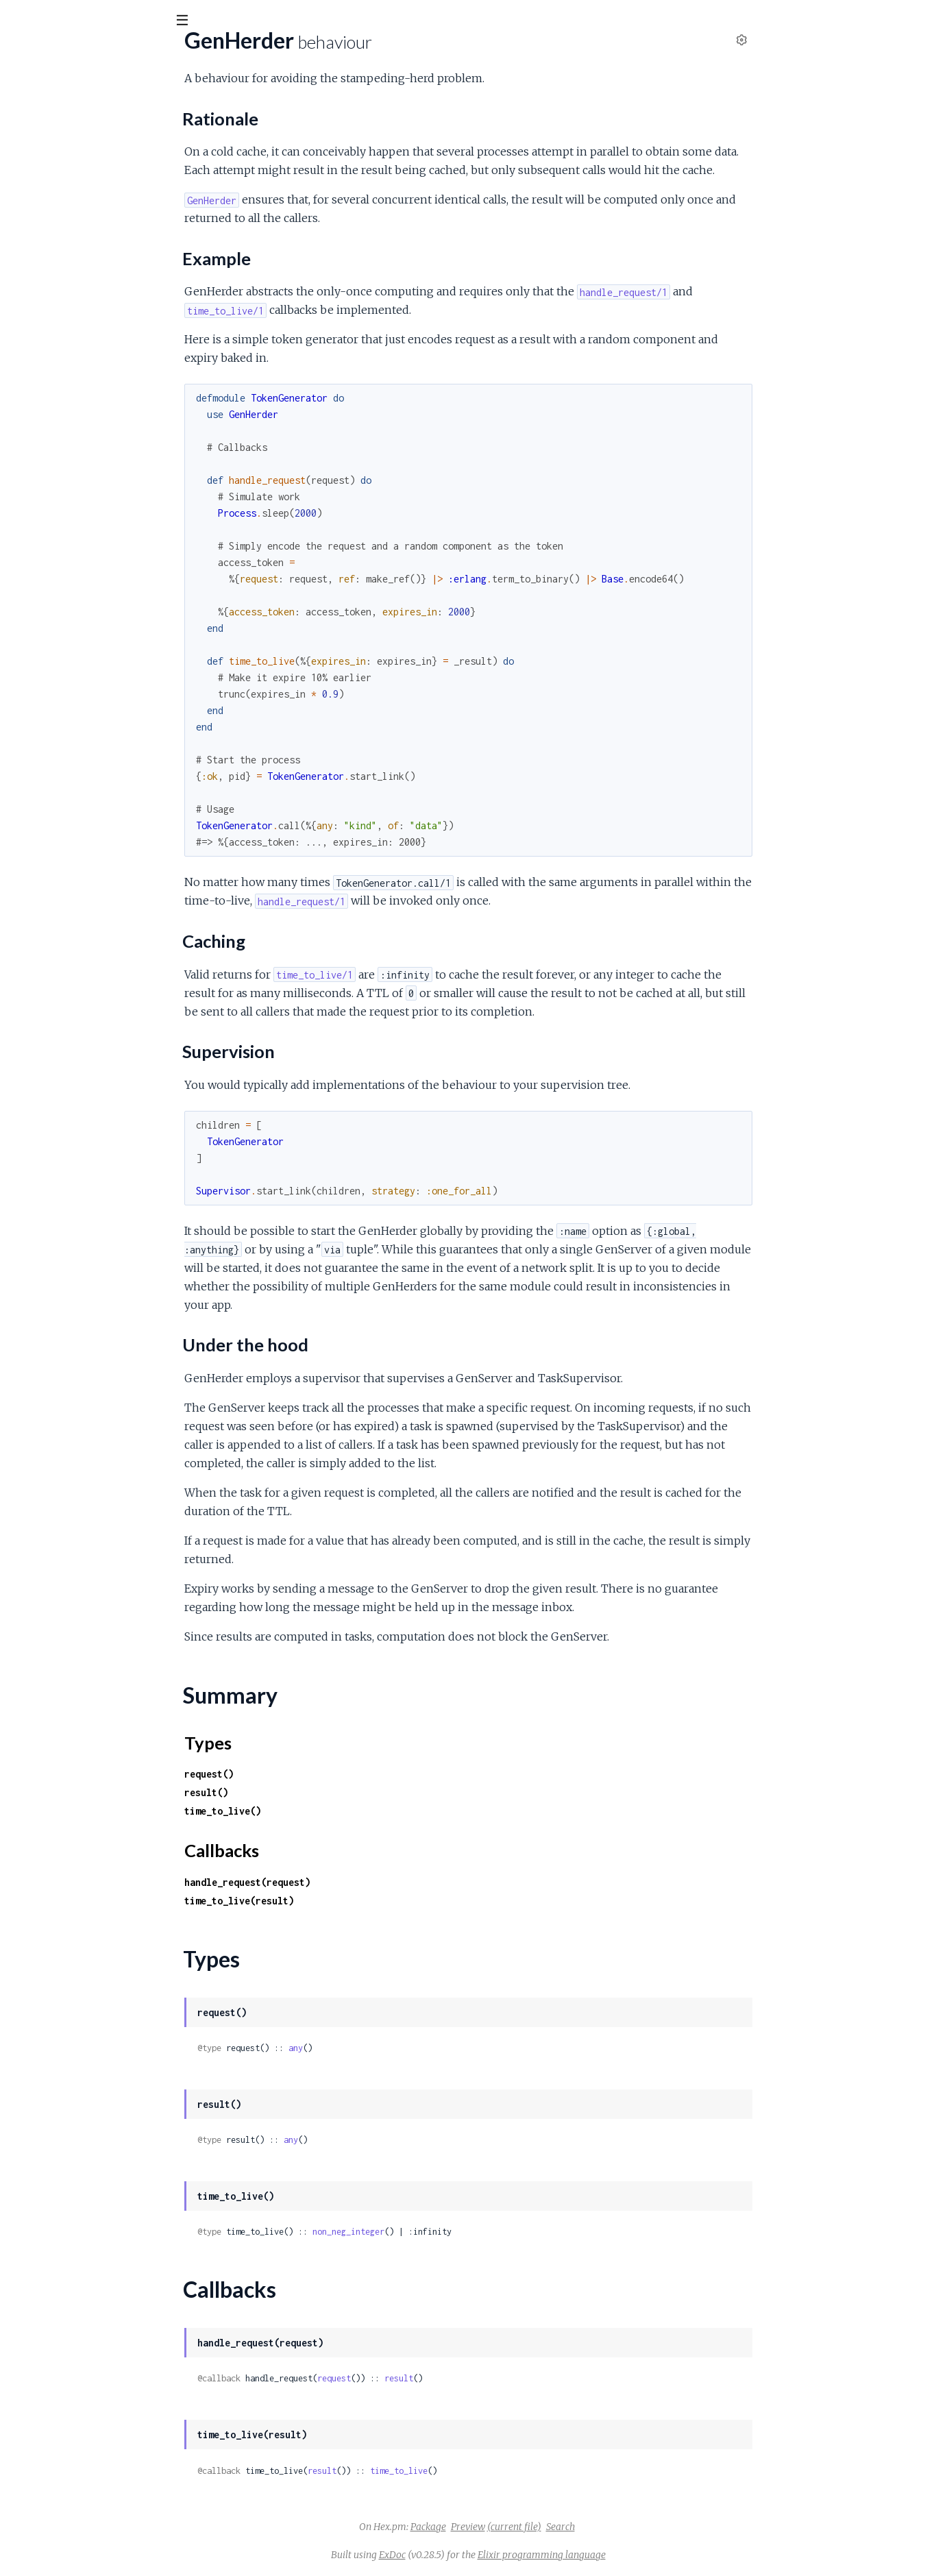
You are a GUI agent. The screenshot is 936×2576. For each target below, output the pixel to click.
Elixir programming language (644, 2555)
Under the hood (69, 236)
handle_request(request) (350, 1882)
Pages (29, 95)
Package (531, 2526)
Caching (50, 208)
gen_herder (50, 54)
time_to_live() (325, 1811)
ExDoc (495, 2555)
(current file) (617, 2526)
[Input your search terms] (102, 20)
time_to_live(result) (342, 1900)
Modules (83, 95)
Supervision (59, 222)
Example (52, 194)
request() (311, 1774)
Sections (43, 161)
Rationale (54, 181)
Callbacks (45, 291)
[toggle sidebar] (186, 22)
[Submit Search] (20, 20)
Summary (45, 258)
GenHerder (38, 138)
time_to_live (501, 2471)
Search (663, 2526)
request (437, 2378)
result (501, 2378)
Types (37, 275)
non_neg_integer (451, 2232)
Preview (571, 2526)
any (398, 2048)
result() (309, 1792)
